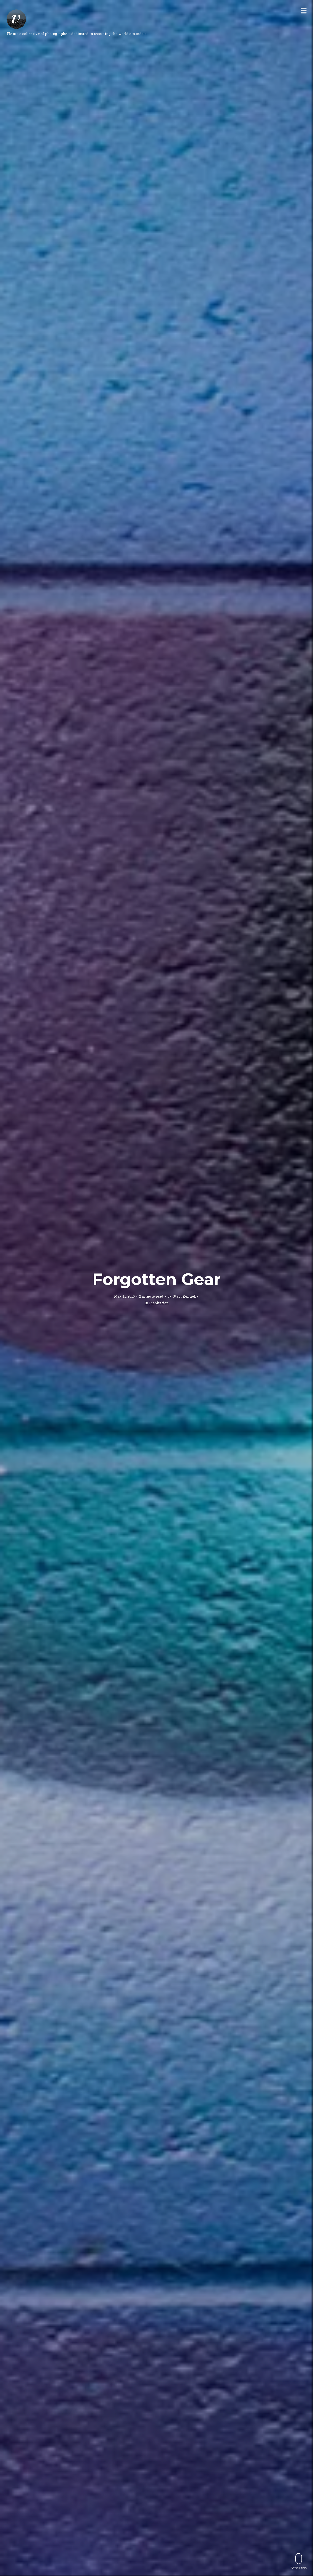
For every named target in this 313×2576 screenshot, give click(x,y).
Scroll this (298, 2561)
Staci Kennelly (186, 1296)
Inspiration (159, 1303)
